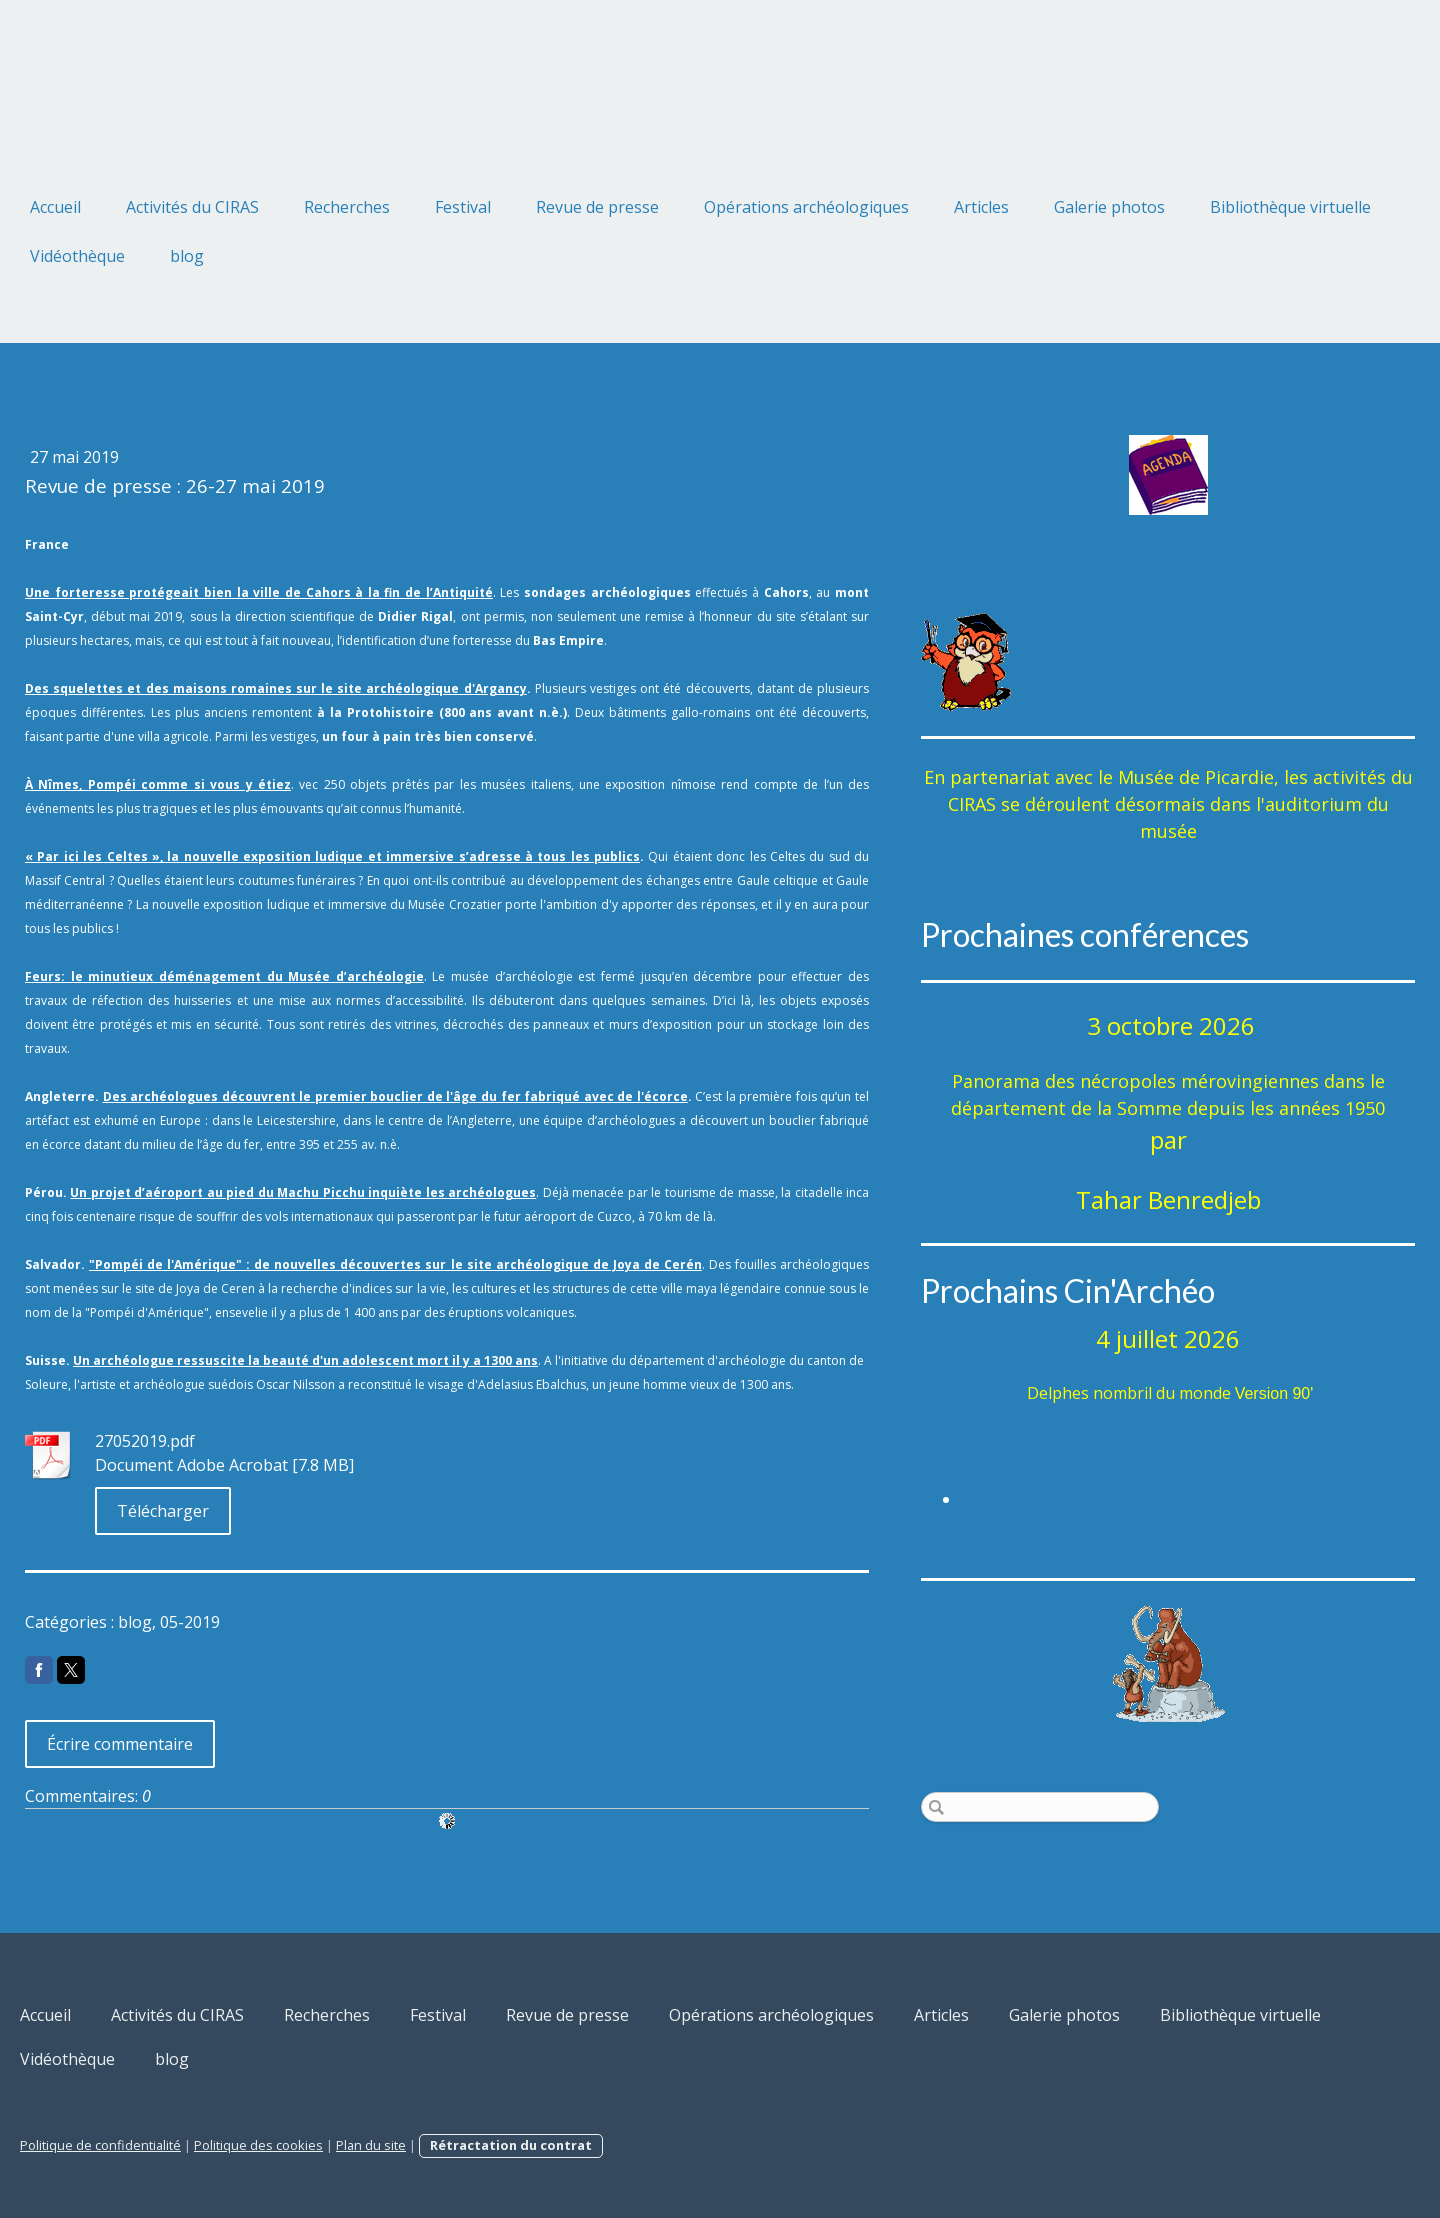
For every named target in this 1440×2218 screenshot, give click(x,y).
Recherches (347, 207)
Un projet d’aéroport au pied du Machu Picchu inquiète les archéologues (303, 1192)
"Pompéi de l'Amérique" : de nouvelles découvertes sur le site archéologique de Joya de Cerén (395, 1264)
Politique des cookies (258, 2145)
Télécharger (163, 1511)
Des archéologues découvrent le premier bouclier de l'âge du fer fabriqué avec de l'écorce (395, 1096)
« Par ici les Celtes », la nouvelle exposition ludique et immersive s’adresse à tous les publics (332, 856)
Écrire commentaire (120, 1744)
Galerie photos (1109, 207)
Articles (981, 207)
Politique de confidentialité (100, 2145)
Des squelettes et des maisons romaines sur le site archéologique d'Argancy (276, 688)
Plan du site (371, 2145)
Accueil (55, 207)
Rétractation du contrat (511, 2145)
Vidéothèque (77, 256)
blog (187, 256)
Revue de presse (597, 207)
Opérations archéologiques (806, 207)
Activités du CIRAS (192, 207)
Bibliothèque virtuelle (1290, 207)
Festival (463, 207)
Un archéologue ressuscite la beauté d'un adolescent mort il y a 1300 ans (305, 1360)
